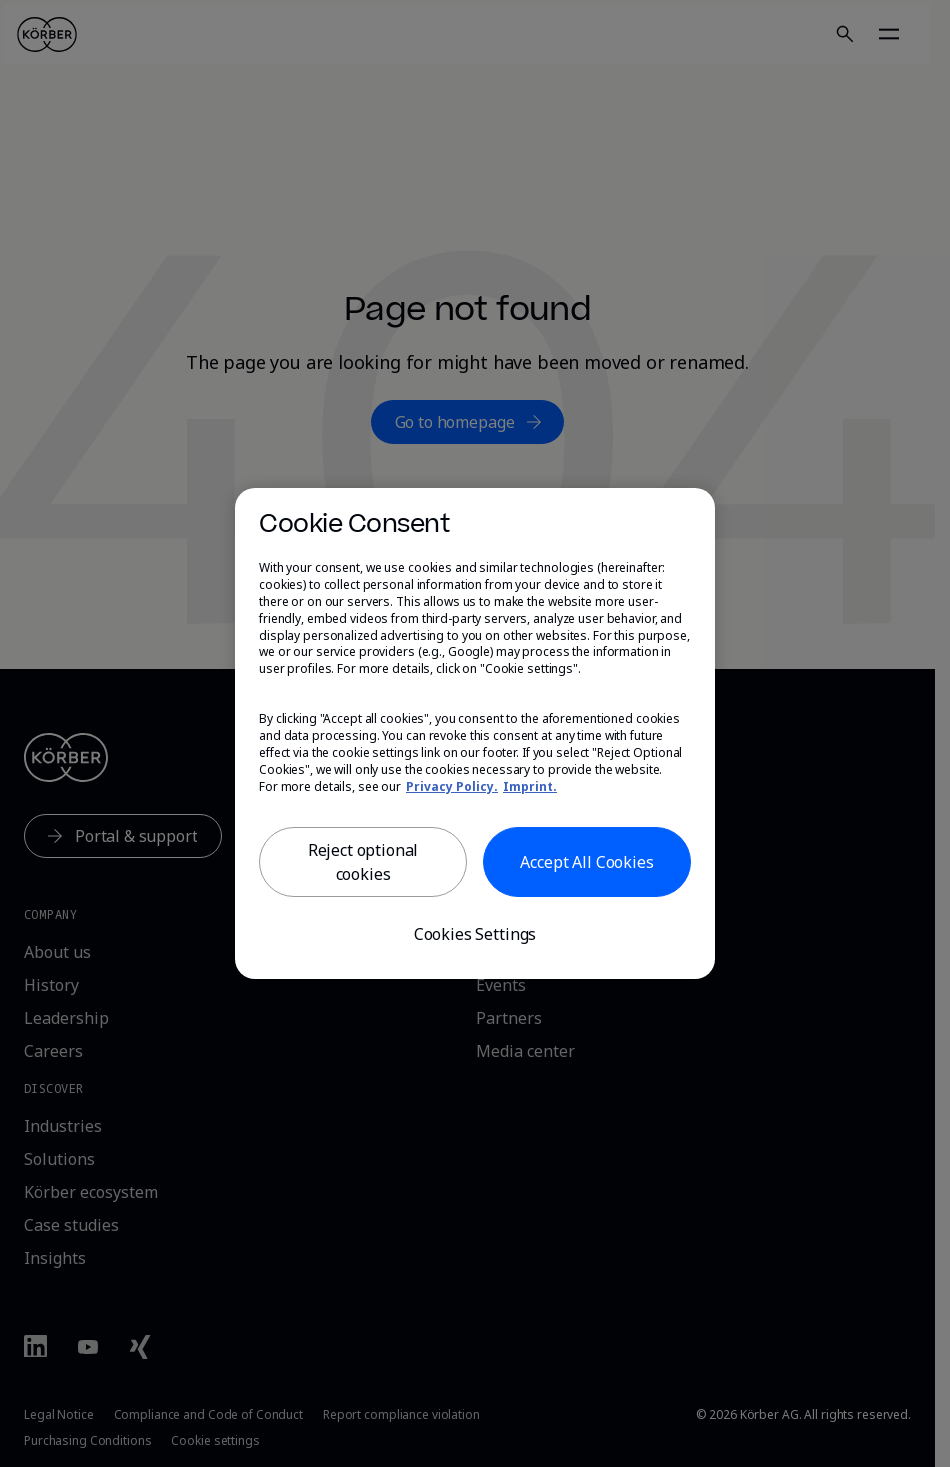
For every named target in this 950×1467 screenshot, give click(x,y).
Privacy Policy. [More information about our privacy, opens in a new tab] (452, 786)
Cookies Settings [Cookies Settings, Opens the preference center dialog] (475, 934)
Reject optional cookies (363, 862)
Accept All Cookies (586, 862)
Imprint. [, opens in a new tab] (530, 786)
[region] (475, 734)
